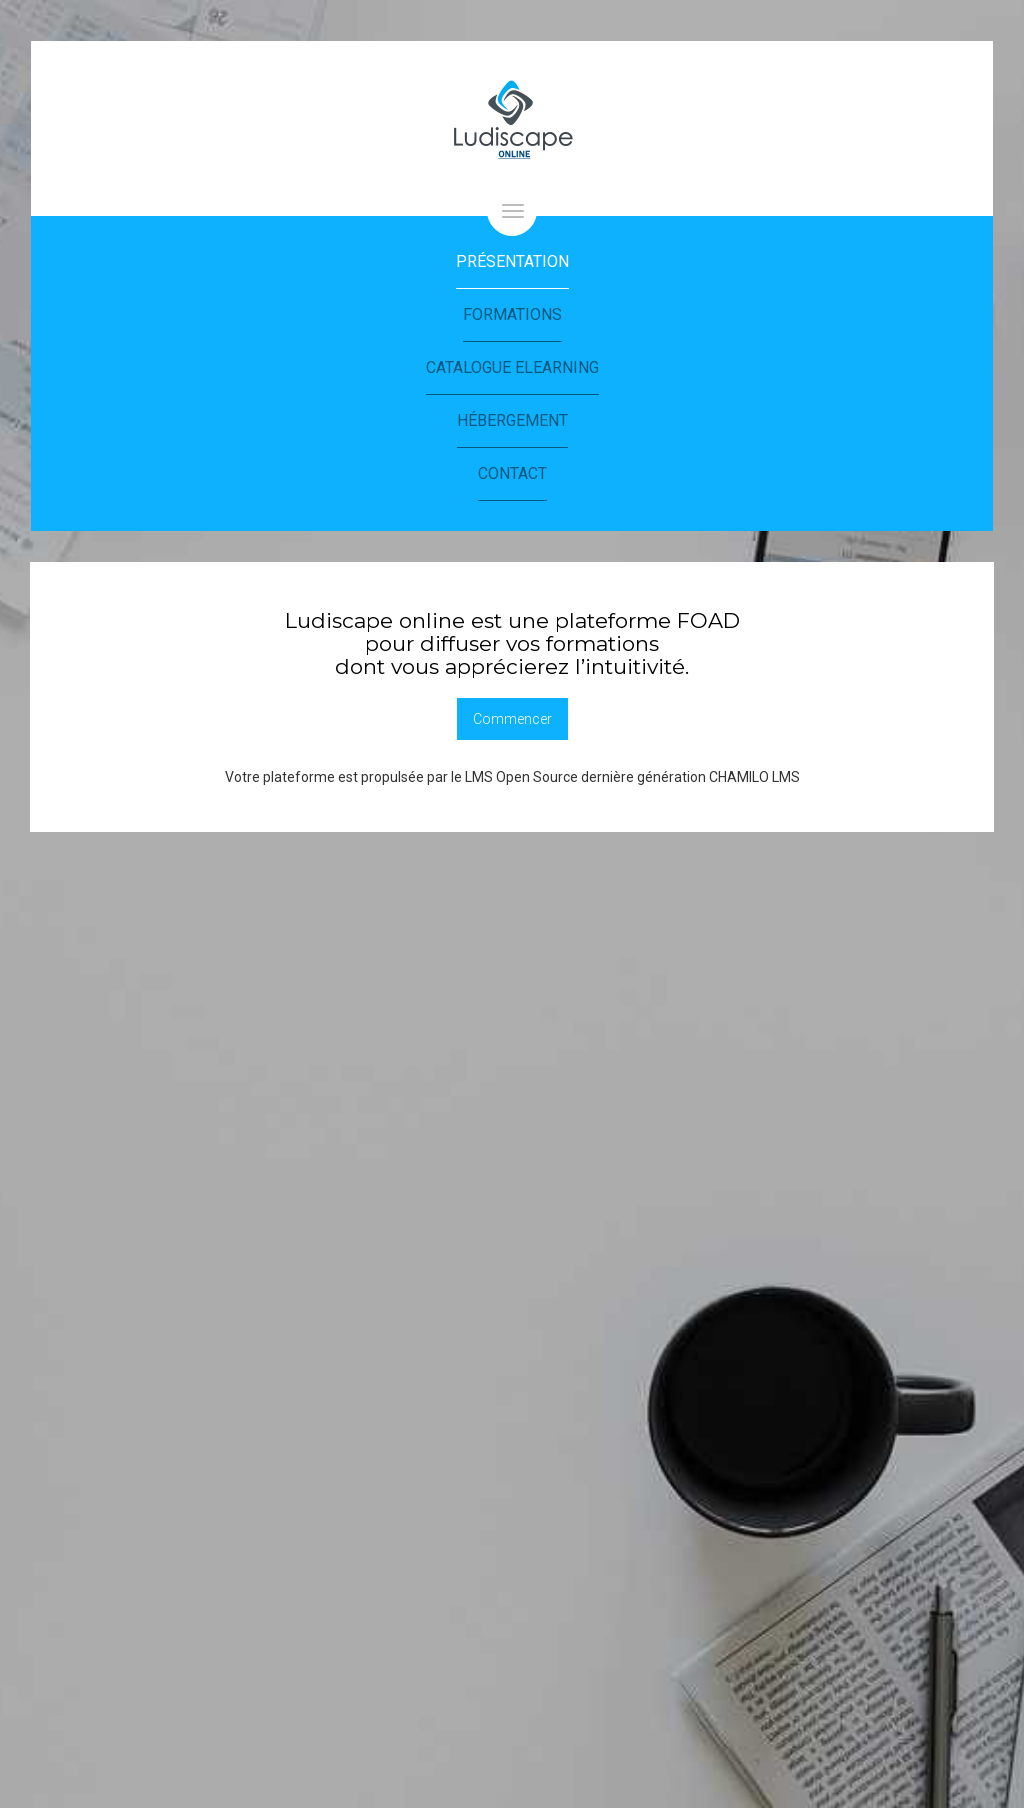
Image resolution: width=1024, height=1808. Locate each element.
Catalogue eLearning (512, 367)
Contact (512, 473)
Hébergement (512, 420)
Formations (512, 314)
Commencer (512, 719)
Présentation (512, 261)
